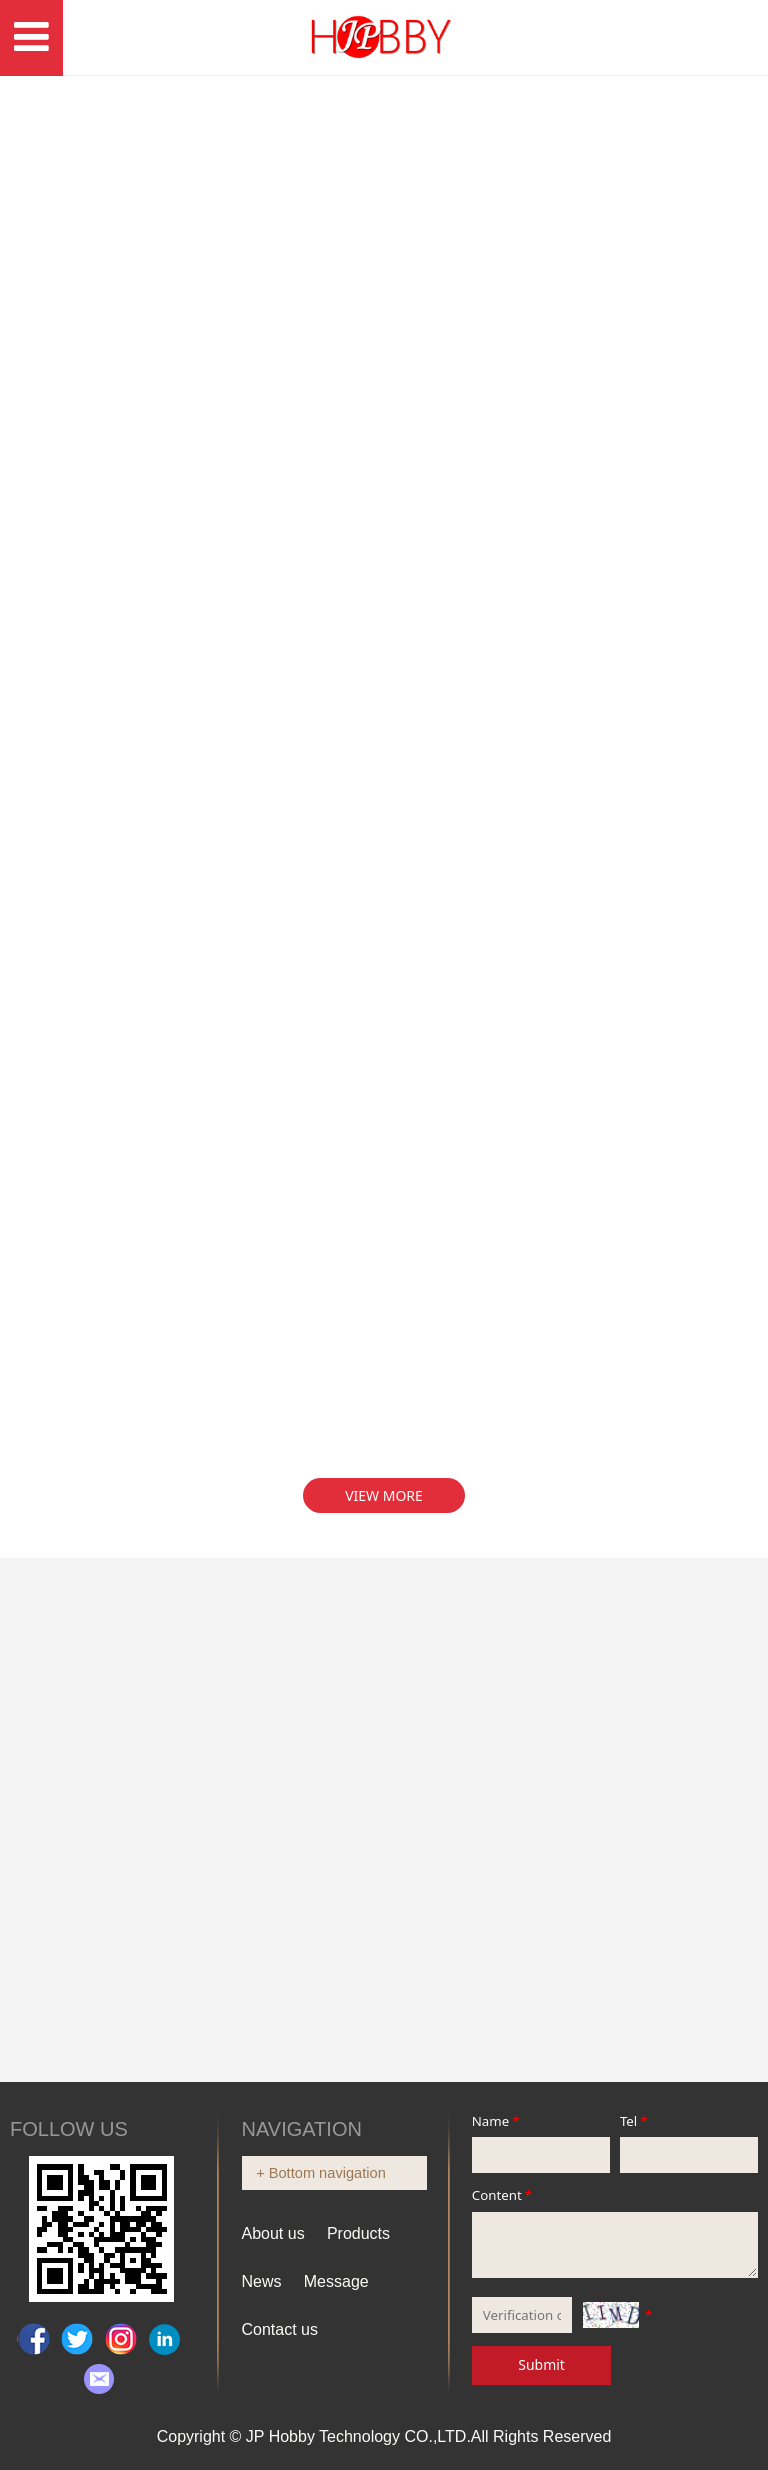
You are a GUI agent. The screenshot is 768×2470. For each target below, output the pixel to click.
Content (503, 2195)
